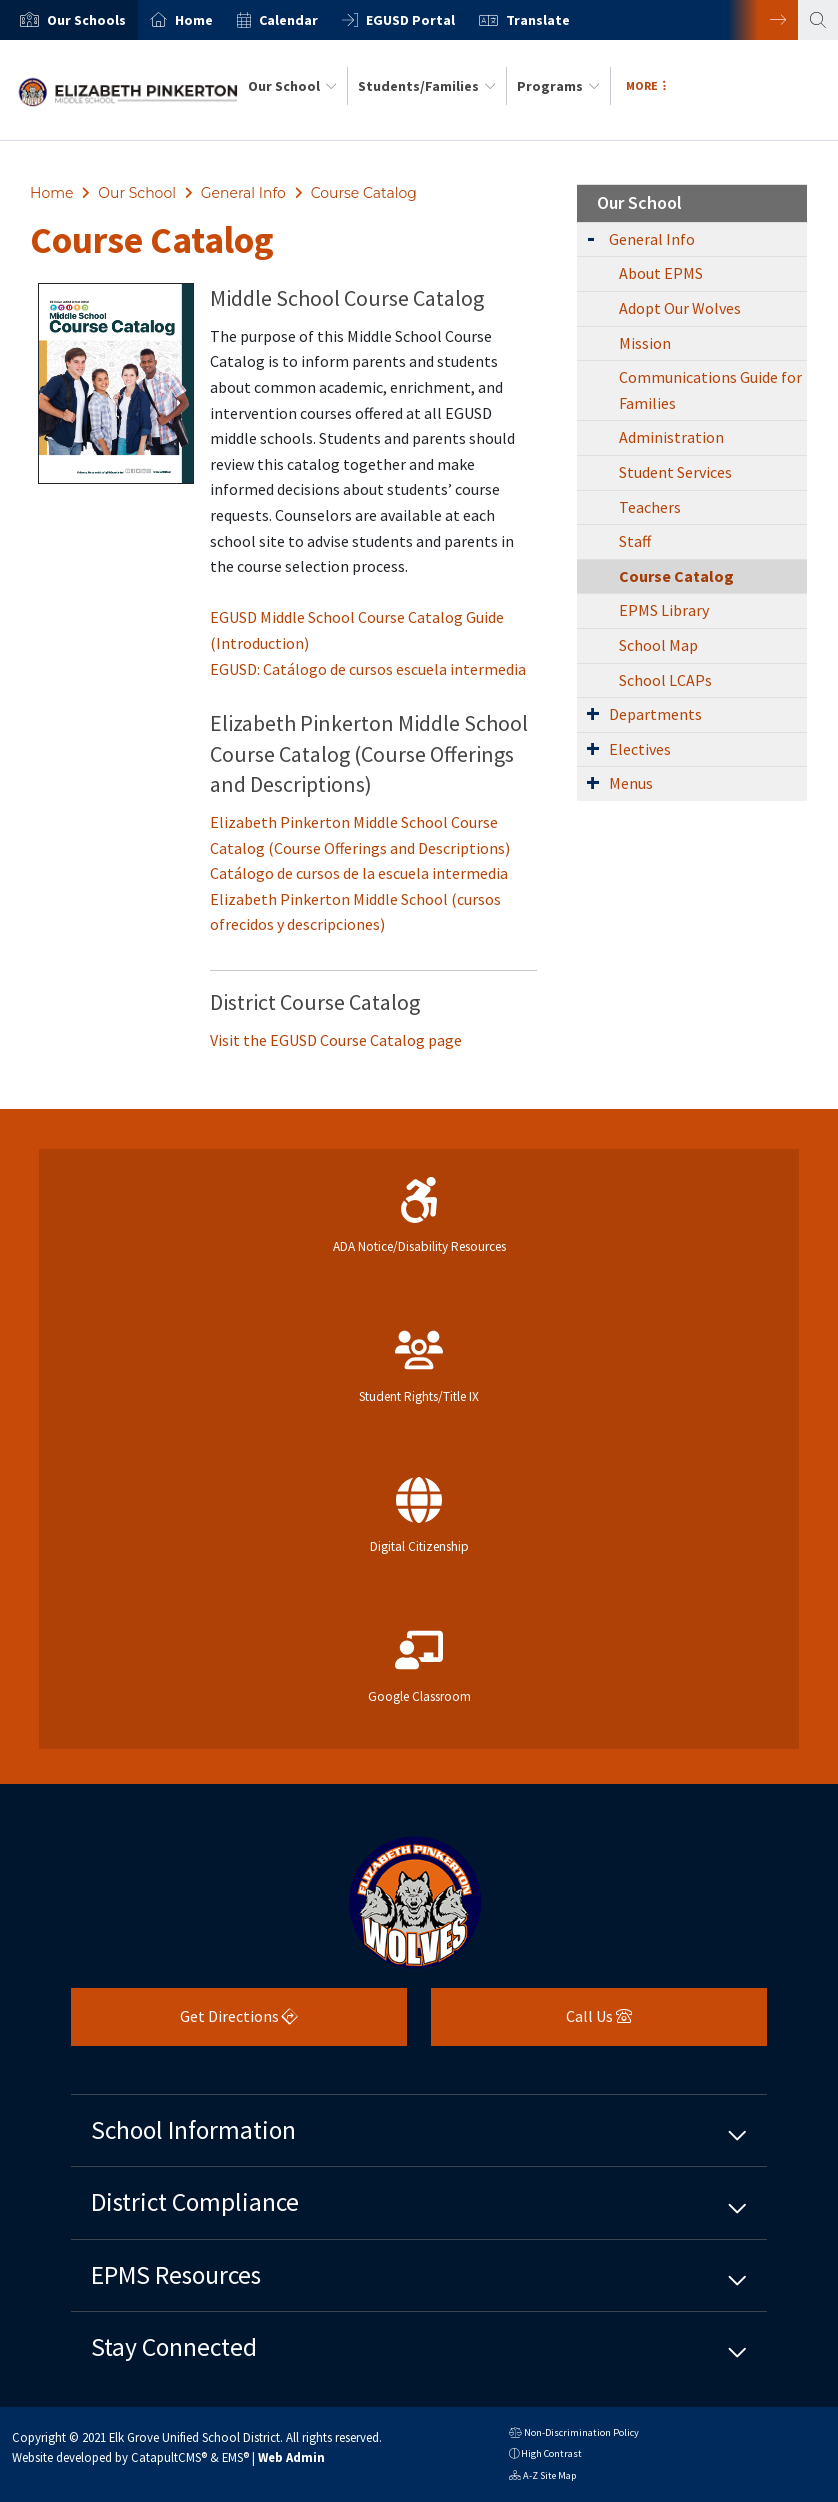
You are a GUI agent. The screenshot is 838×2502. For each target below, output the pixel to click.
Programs (558, 86)
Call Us (531, 2023)
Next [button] (763, 20)
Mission (645, 343)
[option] (69, 20)
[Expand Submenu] (591, 237)
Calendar (288, 20)
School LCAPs (665, 680)
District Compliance (195, 2202)
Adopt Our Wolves (680, 308)
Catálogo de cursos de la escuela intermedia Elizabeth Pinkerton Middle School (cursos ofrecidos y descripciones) (359, 898)
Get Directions (184, 2023)
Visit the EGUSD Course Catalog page (336, 1040)
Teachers (650, 507)
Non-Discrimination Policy (574, 2434)
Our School (292, 86)
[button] (86, 20)
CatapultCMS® (169, 2457)
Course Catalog (364, 193)
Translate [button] (538, 20)
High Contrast (551, 2453)
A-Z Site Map (542, 2477)
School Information (193, 2130)
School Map (658, 645)
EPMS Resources (176, 2275)
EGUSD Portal (410, 20)
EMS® (235, 2457)
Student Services (675, 472)
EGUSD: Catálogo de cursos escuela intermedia (368, 669)
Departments (655, 714)
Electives (640, 749)
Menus (631, 783)
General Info (243, 193)
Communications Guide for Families (710, 390)
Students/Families (427, 86)
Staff (635, 541)
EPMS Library (664, 610)
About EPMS (661, 273)
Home (194, 20)
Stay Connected (174, 2347)
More (646, 85)
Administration (671, 437)
